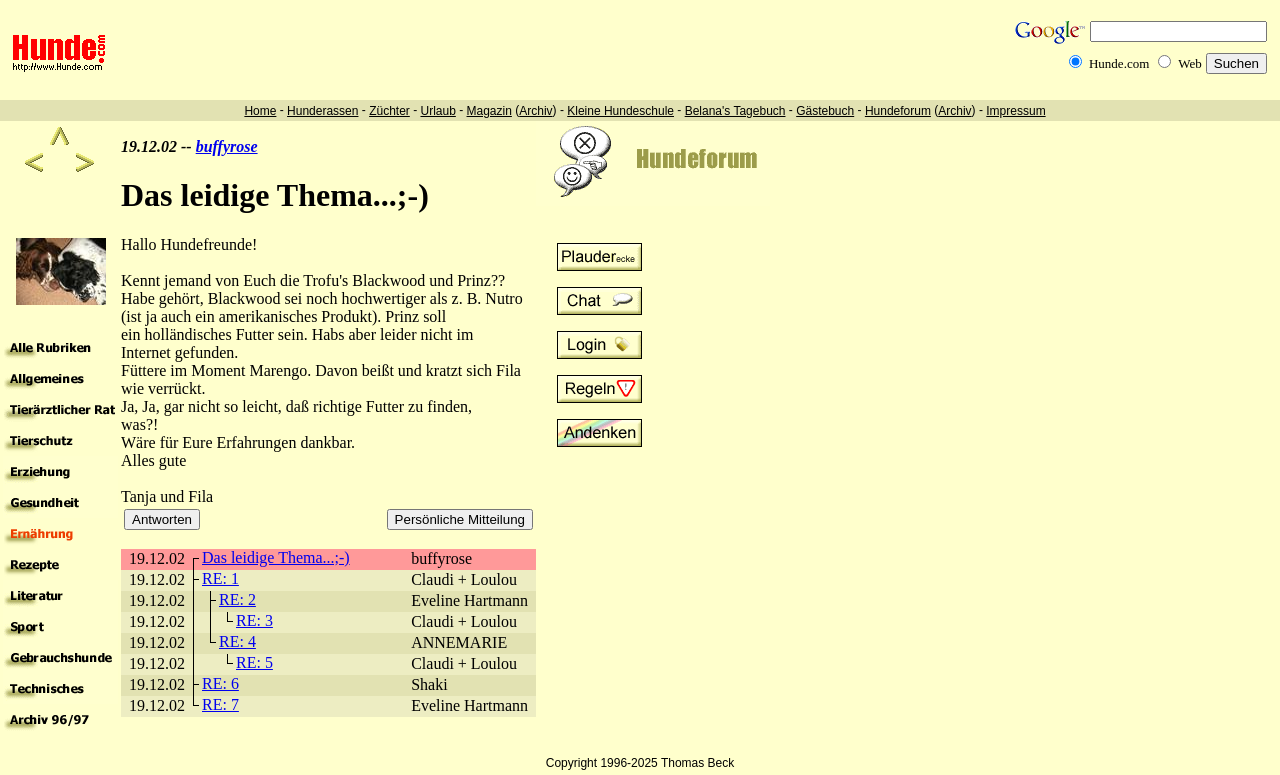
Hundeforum (898, 111)
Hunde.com (1119, 63)
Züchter (389, 111)
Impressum (1015, 111)
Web (1190, 63)
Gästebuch (825, 111)
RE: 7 (220, 704)
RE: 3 (254, 620)
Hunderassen (322, 111)
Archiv (535, 111)
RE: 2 (237, 599)
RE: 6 (220, 683)
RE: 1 (220, 578)
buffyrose (227, 146)
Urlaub (437, 111)
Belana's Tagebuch (735, 111)
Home (260, 111)
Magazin (489, 111)
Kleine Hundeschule (620, 111)
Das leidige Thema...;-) (276, 557)
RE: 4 (237, 641)
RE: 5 (254, 662)
